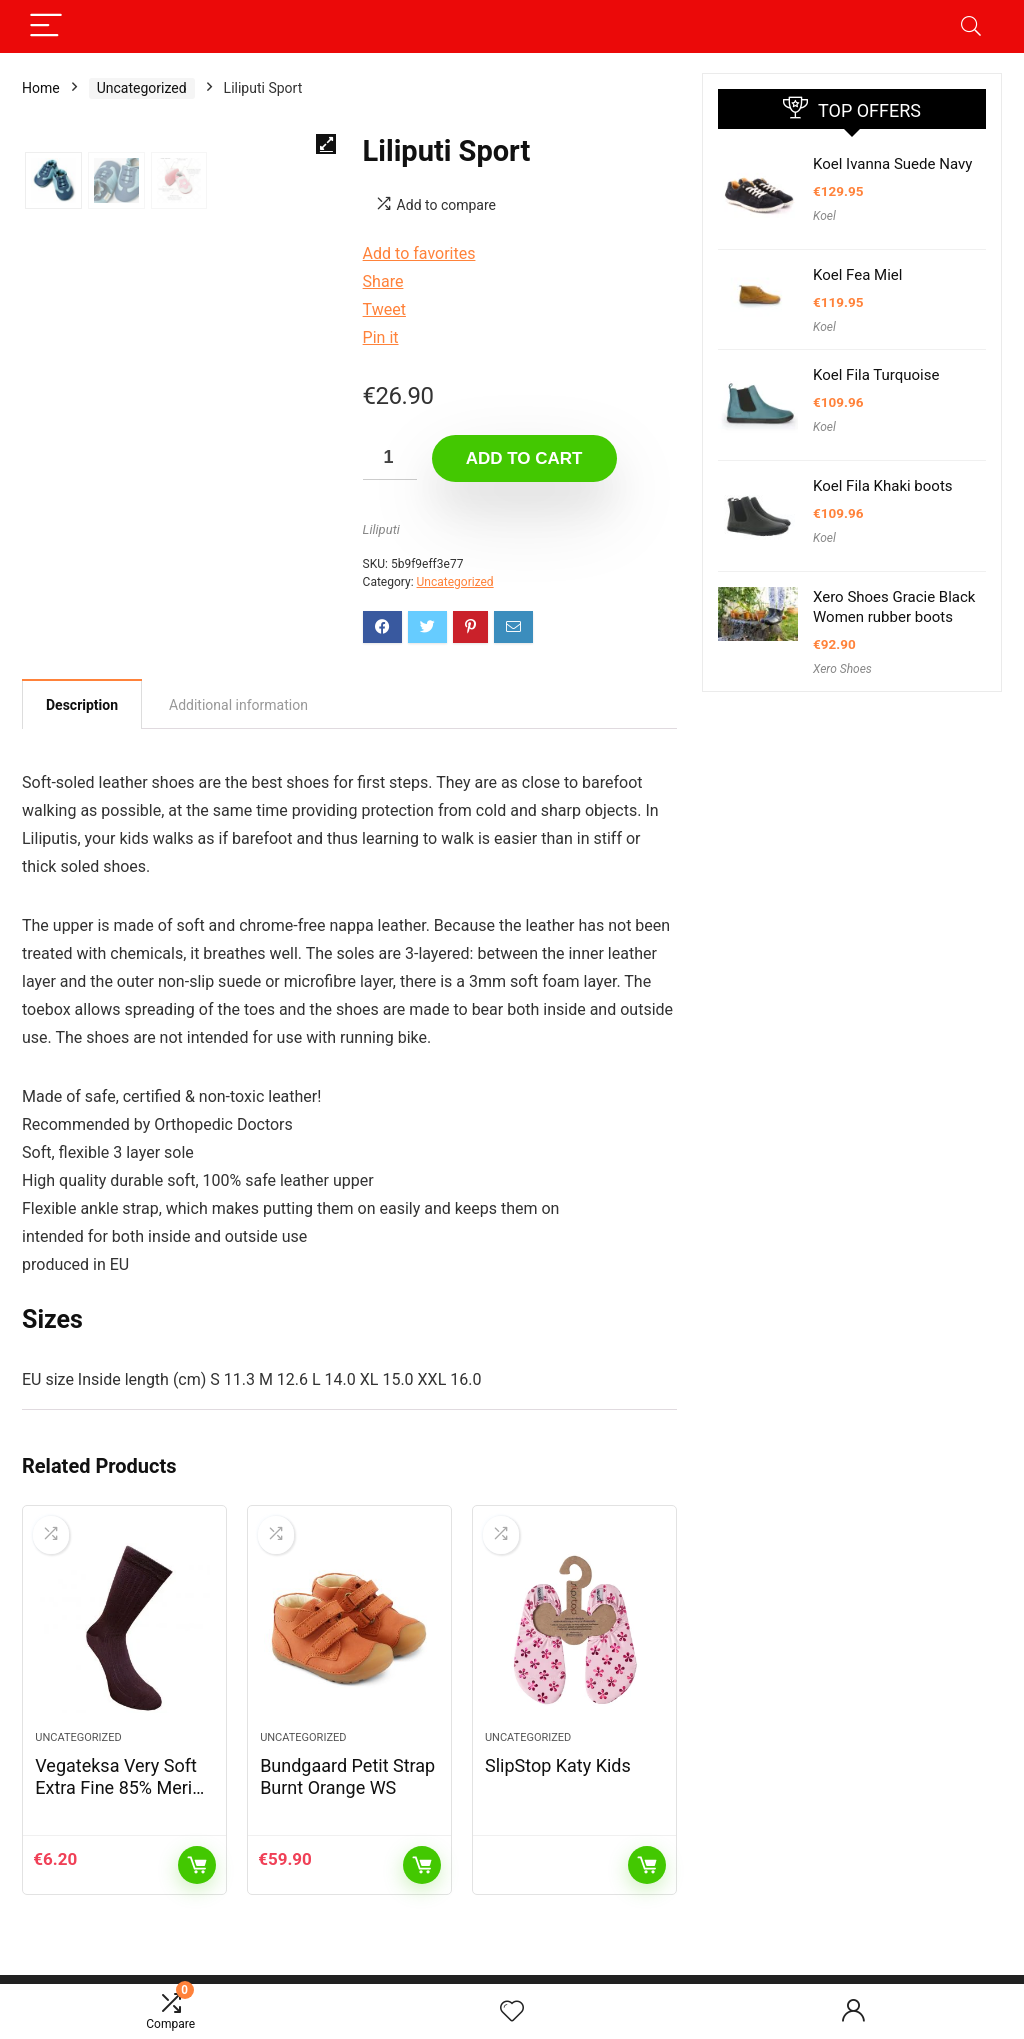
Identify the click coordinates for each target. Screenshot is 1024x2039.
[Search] (971, 26)
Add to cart (524, 458)
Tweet (384, 309)
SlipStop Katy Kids (558, 1775)
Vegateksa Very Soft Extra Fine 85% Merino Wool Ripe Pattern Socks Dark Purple (123, 1808)
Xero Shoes (842, 669)
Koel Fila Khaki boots (883, 486)
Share (383, 281)
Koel (824, 216)
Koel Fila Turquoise (876, 375)
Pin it (381, 337)
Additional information (238, 705)
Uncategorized (142, 88)
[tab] (82, 704)
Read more (647, 1875)
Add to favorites (419, 253)
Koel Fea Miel (857, 275)
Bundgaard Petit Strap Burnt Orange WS (347, 1786)
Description (82, 705)
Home (41, 88)
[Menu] (46, 26)
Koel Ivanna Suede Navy (892, 164)
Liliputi (381, 529)
